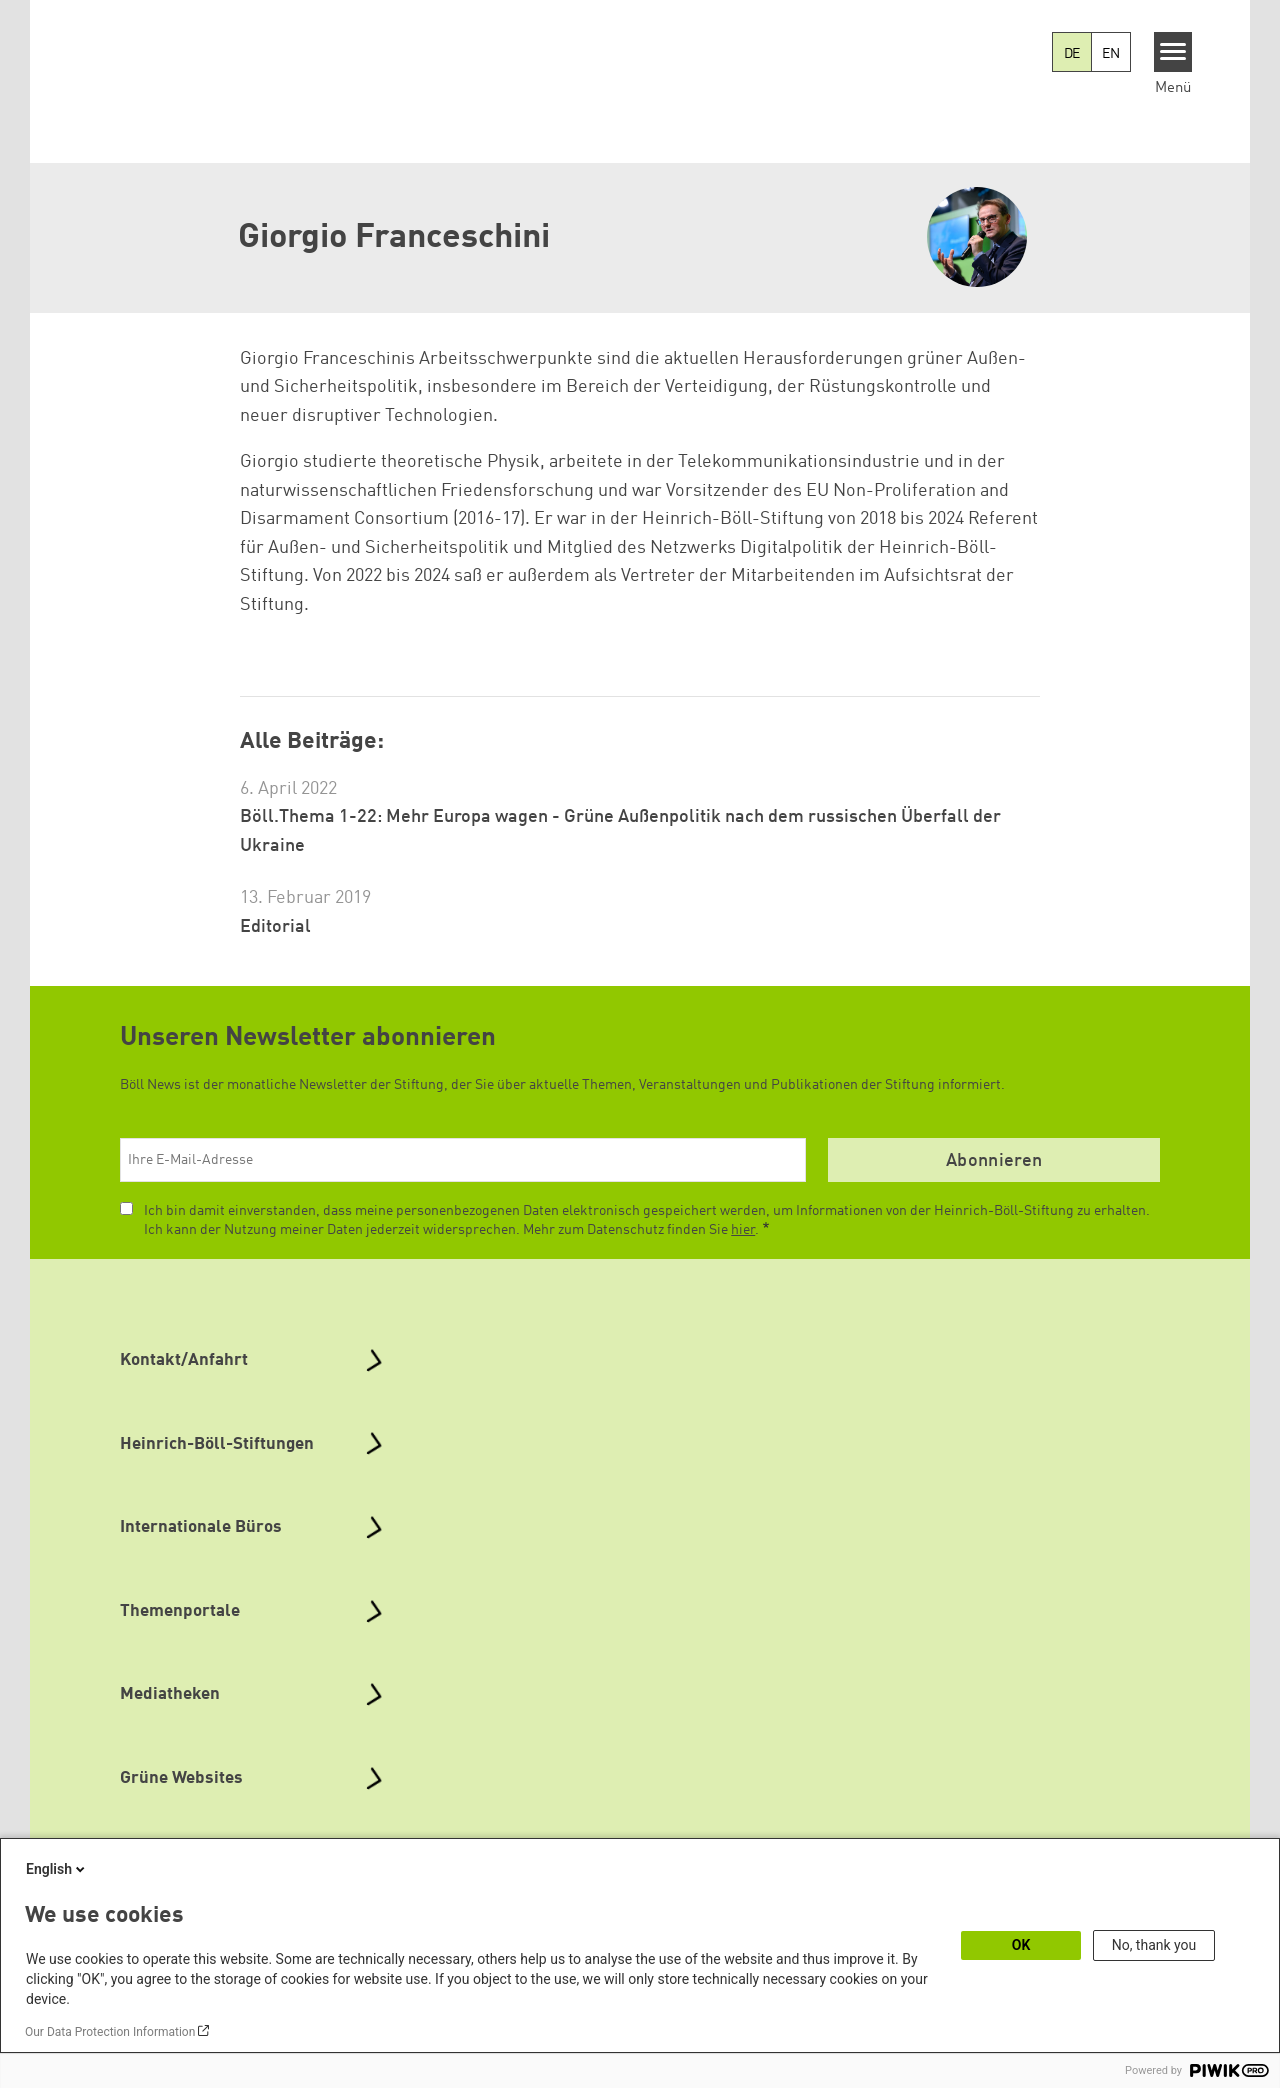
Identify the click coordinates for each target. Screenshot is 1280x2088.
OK (1021, 1945)
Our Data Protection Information (110, 2032)
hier (743, 1230)
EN (1111, 54)
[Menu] (1173, 52)
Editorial (275, 927)
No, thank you (1154, 1945)
